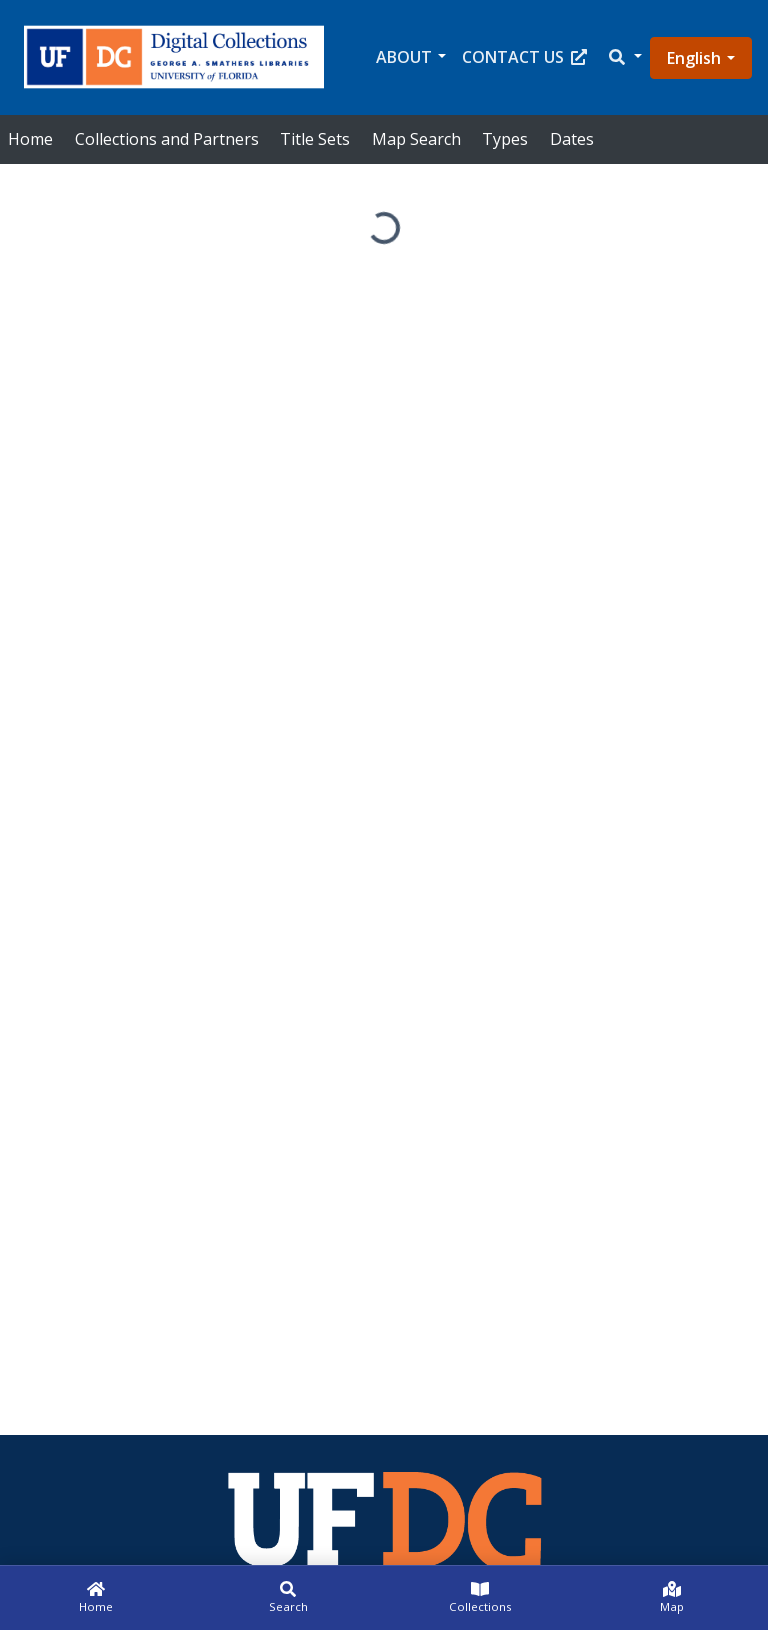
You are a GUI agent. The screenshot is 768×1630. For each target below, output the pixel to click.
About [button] (404, 57)
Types (505, 139)
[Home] (96, 1598)
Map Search (416, 139)
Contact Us (524, 57)
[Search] (288, 1598)
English (694, 58)
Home (30, 139)
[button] (624, 57)
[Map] (672, 1598)
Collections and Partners (167, 139)
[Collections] (480, 1598)
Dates (572, 139)
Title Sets (315, 139)
